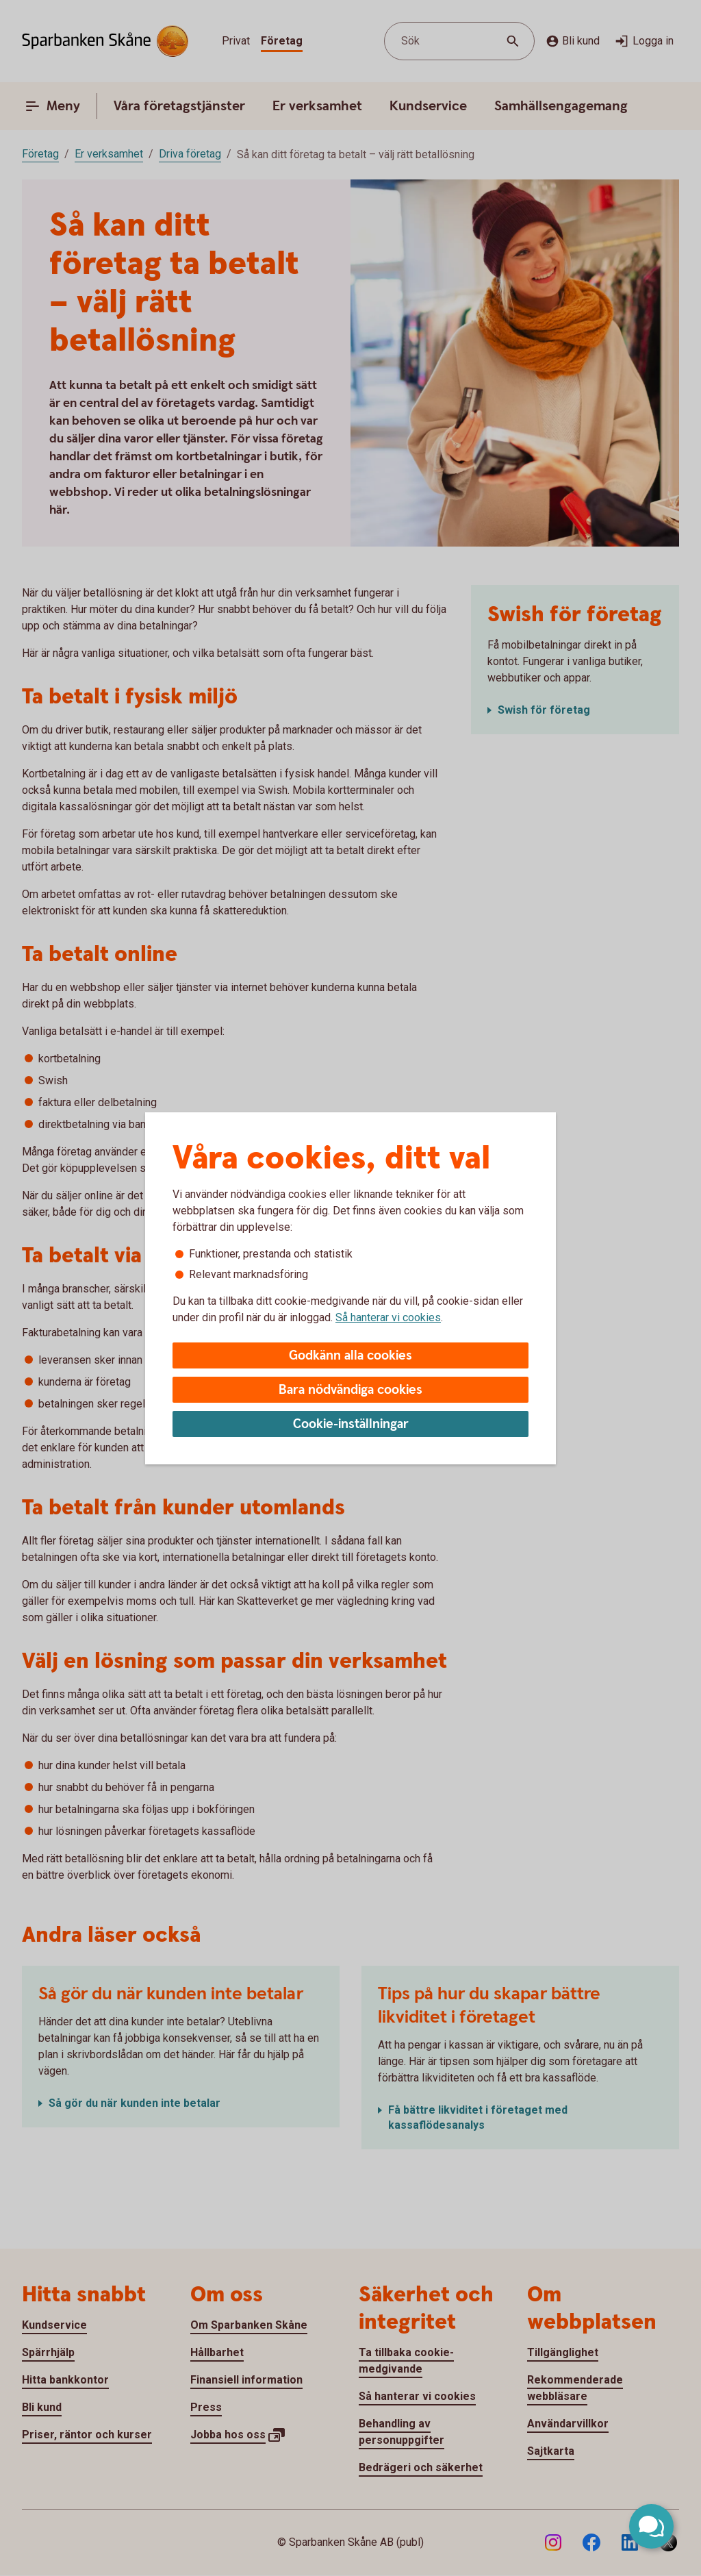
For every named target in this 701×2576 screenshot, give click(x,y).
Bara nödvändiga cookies (350, 1390)
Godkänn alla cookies (350, 1355)
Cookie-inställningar (351, 1424)
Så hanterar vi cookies (388, 1317)
